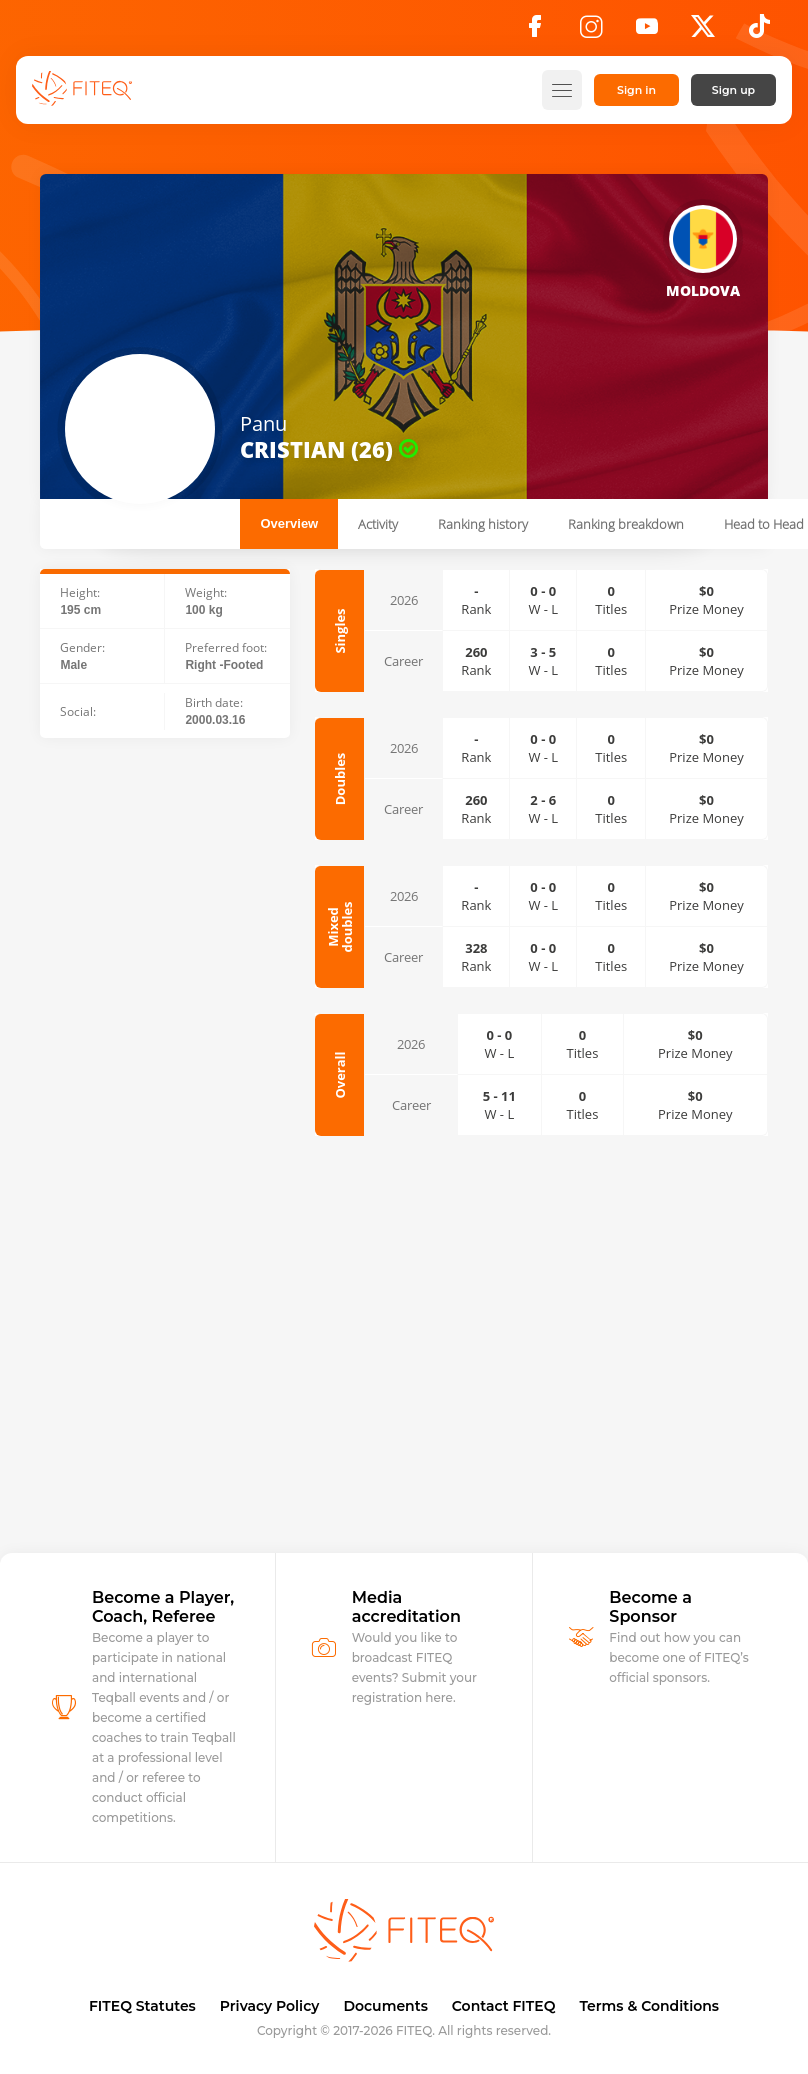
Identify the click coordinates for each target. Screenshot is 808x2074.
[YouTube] (647, 32)
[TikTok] (759, 32)
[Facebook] (535, 32)
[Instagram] (591, 32)
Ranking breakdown (626, 524)
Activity (378, 524)
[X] (703, 32)
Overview (289, 523)
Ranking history (483, 524)
